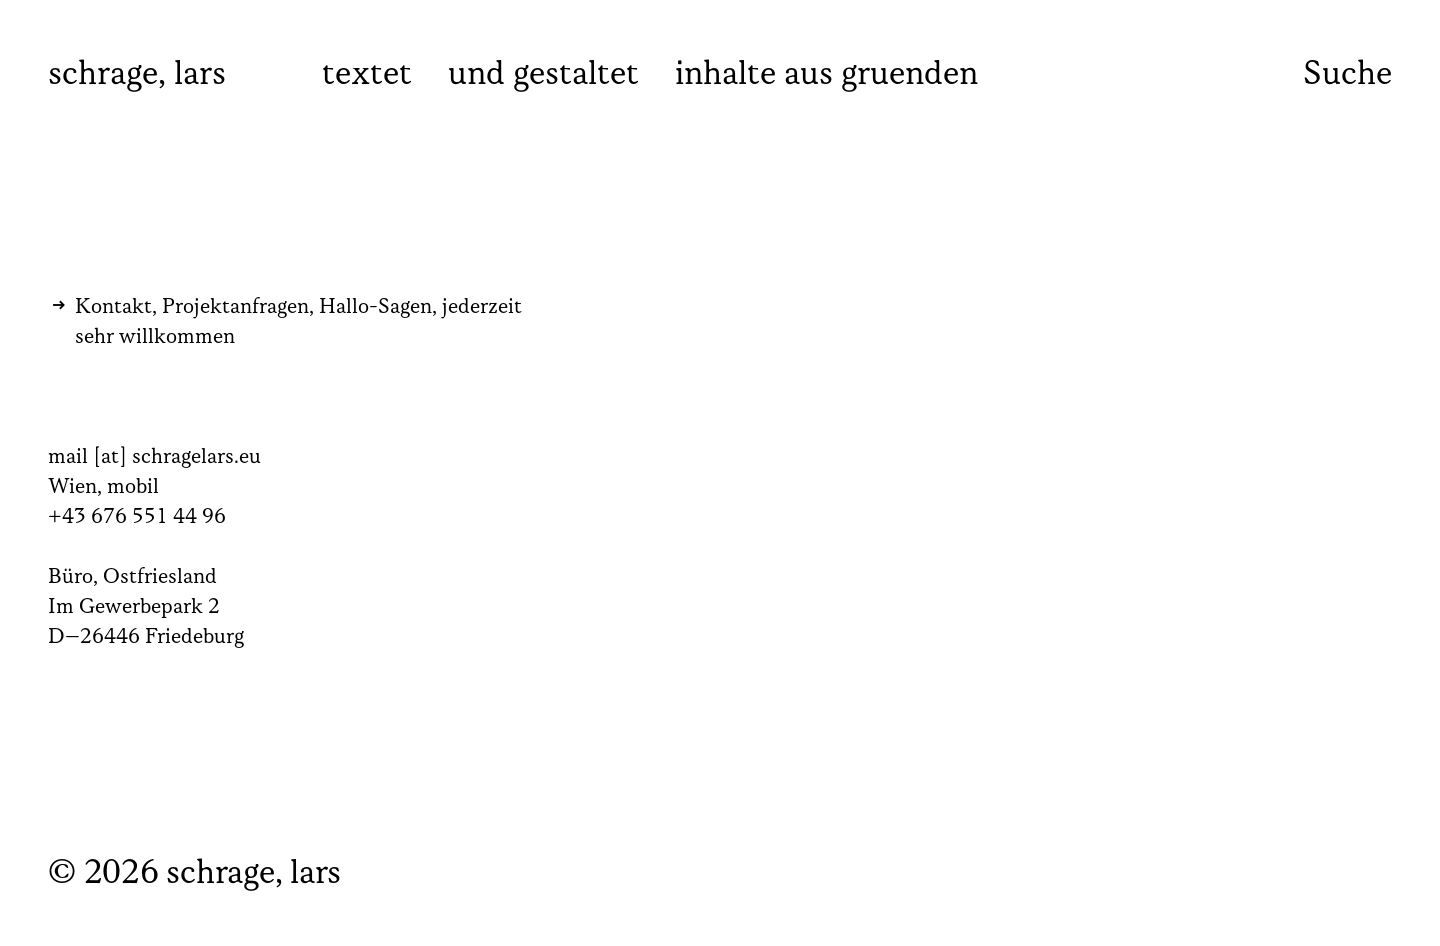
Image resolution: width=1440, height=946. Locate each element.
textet (367, 75)
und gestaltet (543, 75)
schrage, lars (137, 75)
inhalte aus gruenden (826, 75)
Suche (1347, 74)
